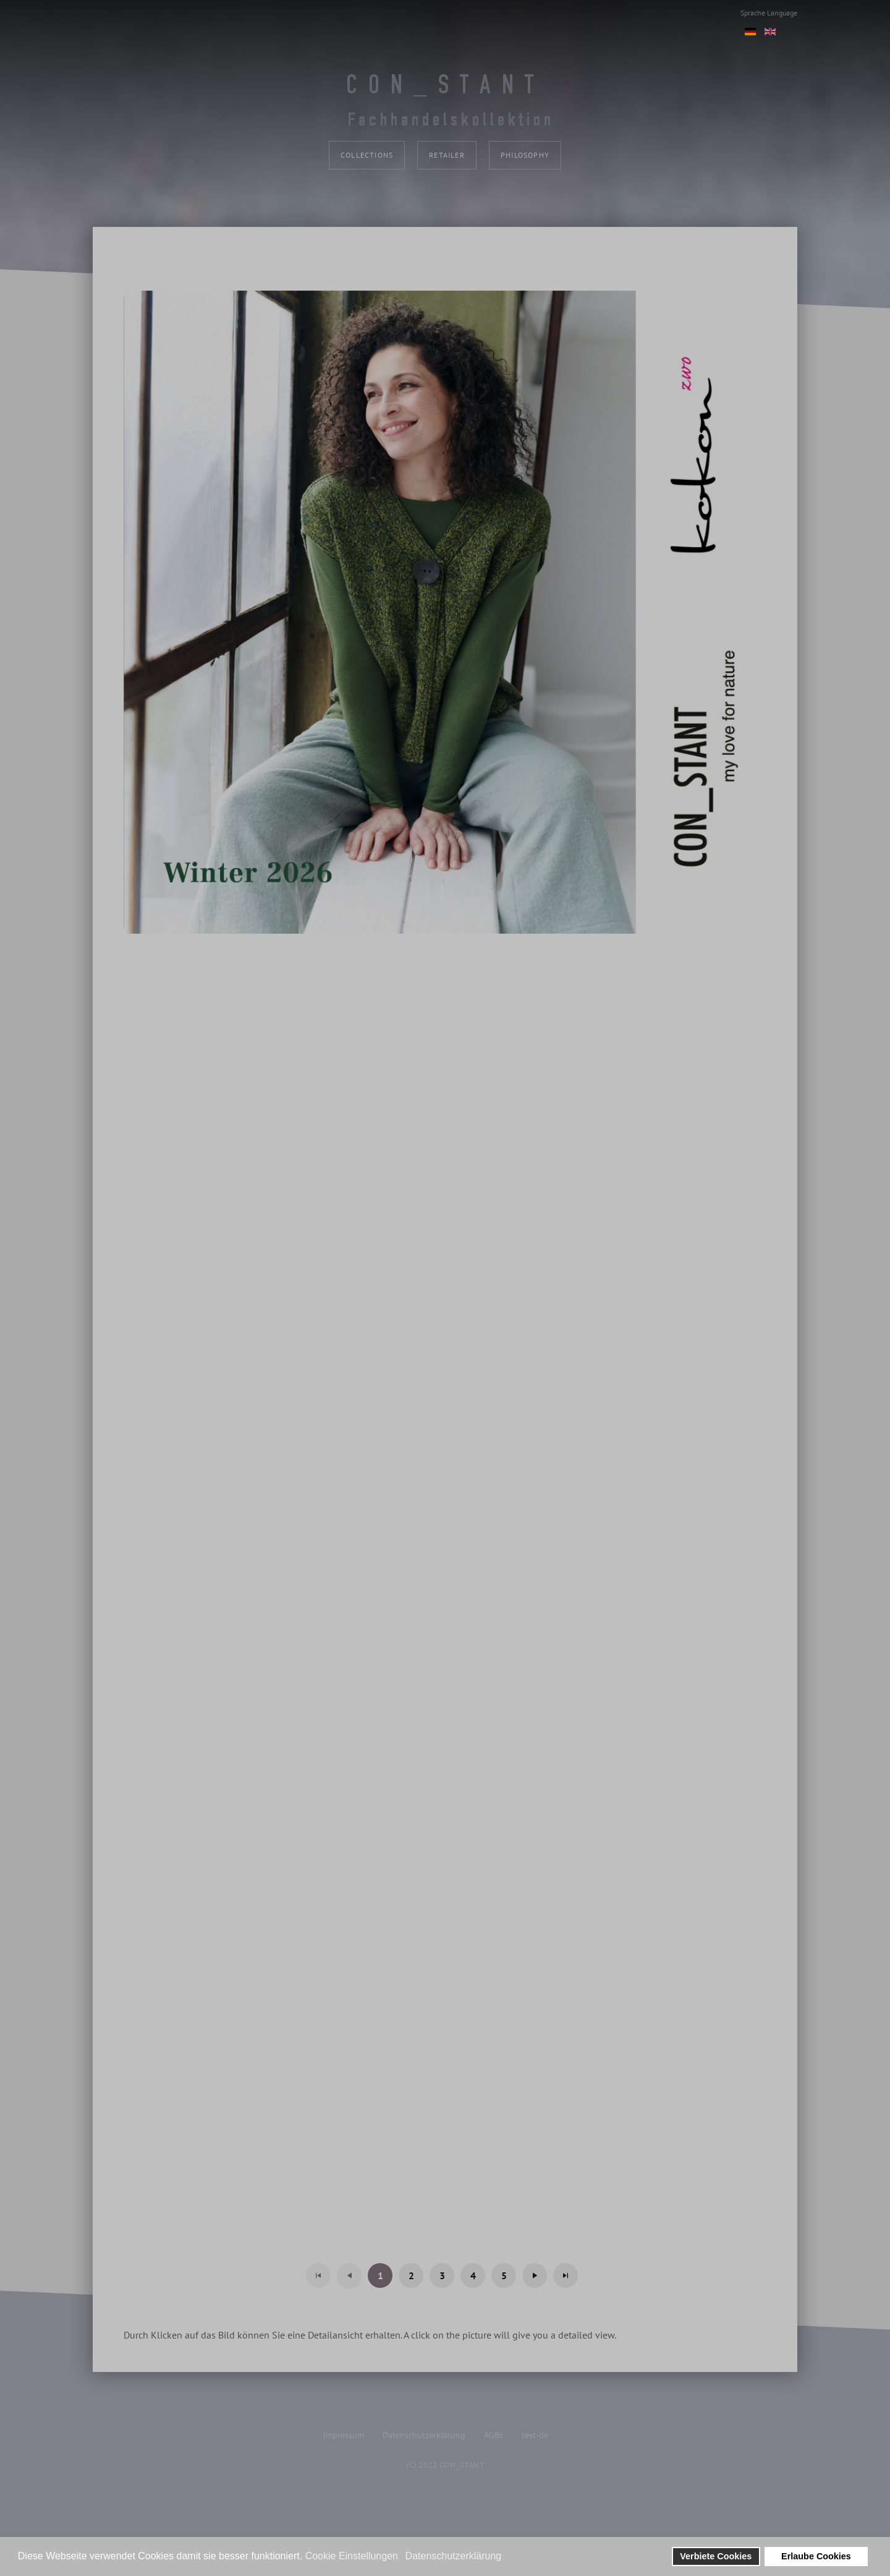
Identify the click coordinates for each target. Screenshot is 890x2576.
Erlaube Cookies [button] (816, 2556)
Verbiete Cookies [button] (716, 2556)
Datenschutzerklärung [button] (453, 2556)
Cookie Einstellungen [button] (351, 2556)
